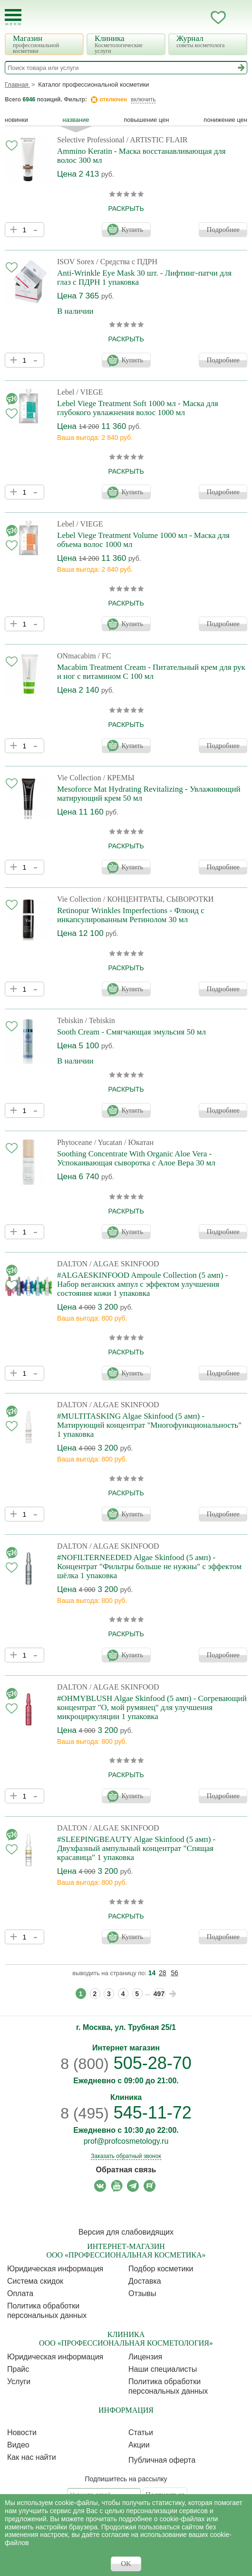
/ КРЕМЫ (119, 778)
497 (159, 1994)
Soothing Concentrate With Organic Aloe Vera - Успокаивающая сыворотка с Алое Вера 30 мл (136, 1158)
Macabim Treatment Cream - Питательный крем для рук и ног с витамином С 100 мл (151, 672)
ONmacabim (76, 656)
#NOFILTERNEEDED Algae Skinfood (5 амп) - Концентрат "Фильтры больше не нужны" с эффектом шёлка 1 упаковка (149, 1566)
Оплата (20, 2293)
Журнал (209, 41)
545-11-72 (126, 2112)
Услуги (18, 2381)
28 (162, 1973)
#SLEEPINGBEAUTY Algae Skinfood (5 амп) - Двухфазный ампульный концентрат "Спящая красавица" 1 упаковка (136, 1848)
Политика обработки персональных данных (47, 2310)
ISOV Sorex (75, 262)
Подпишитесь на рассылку (126, 2479)
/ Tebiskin (100, 1020)
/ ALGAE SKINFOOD (124, 1264)
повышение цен (146, 119)
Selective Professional (91, 140)
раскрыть (126, 208)
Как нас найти (31, 2457)
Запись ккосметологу (180, 17)
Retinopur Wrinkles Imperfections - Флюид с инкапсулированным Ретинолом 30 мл (130, 915)
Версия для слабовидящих (126, 2232)
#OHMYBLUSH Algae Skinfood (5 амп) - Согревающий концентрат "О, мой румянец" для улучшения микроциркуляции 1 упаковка (152, 1707)
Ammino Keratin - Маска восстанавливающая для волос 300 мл (141, 156)
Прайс (18, 2369)
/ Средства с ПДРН (126, 262)
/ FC (104, 656)
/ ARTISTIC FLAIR (157, 140)
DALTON (72, 1264)
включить (143, 99)
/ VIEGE (89, 392)
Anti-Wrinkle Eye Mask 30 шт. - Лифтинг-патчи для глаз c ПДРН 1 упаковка (144, 278)
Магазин (45, 44)
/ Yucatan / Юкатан (124, 1142)
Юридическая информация (55, 2269)
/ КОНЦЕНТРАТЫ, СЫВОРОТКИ (158, 899)
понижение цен (225, 119)
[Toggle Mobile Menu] (13, 17)
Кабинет (199, 17)
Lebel (65, 392)
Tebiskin (70, 1020)
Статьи (140, 2432)
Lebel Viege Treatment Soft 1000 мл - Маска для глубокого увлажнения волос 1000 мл (137, 408)
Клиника (127, 44)
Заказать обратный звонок (126, 2156)
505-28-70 (126, 2063)
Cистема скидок (35, 2281)
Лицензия (145, 2357)
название (76, 119)
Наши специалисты (162, 2369)
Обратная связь (126, 2170)
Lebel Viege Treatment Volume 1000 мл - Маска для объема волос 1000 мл (143, 540)
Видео (18, 2445)
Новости (22, 2432)
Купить (132, 229)
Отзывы (142, 2293)
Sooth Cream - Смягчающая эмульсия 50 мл (131, 1031)
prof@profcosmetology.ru (126, 2141)
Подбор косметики (160, 2269)
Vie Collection (79, 778)
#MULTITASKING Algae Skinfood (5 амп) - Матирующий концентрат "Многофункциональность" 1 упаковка (149, 1425)
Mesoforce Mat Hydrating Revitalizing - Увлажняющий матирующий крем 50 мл (149, 794)
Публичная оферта (161, 2460)
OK (126, 2563)
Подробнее (223, 229)
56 (174, 1973)
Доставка (144, 2281)
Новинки (16, 119)
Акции (139, 2445)
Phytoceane (74, 1142)
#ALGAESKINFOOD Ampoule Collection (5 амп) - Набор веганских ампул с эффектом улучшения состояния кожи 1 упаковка (142, 1284)
